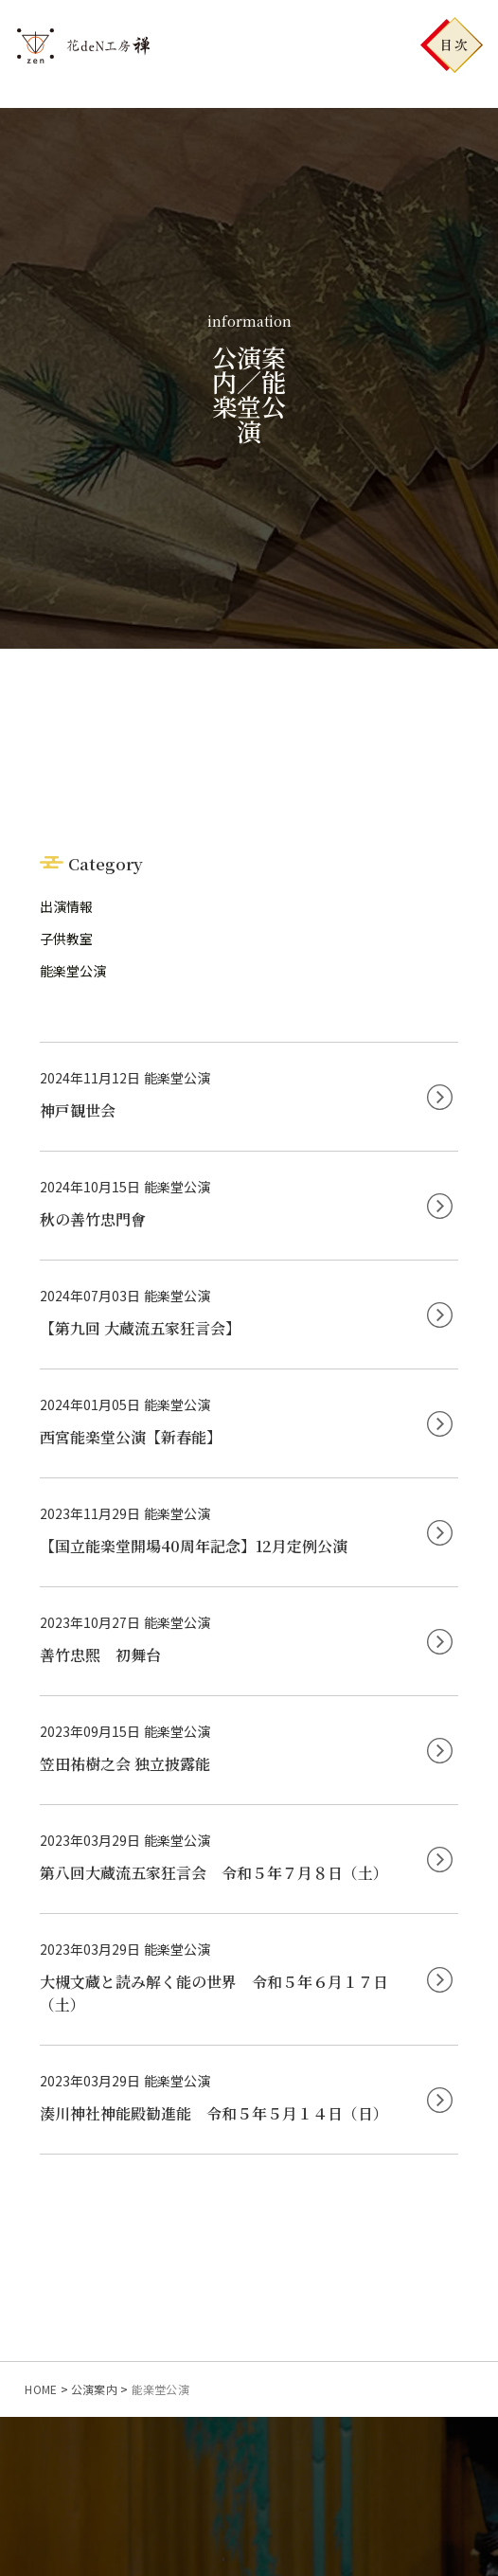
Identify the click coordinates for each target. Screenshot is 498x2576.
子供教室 (66, 938)
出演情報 (66, 906)
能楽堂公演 (73, 970)
